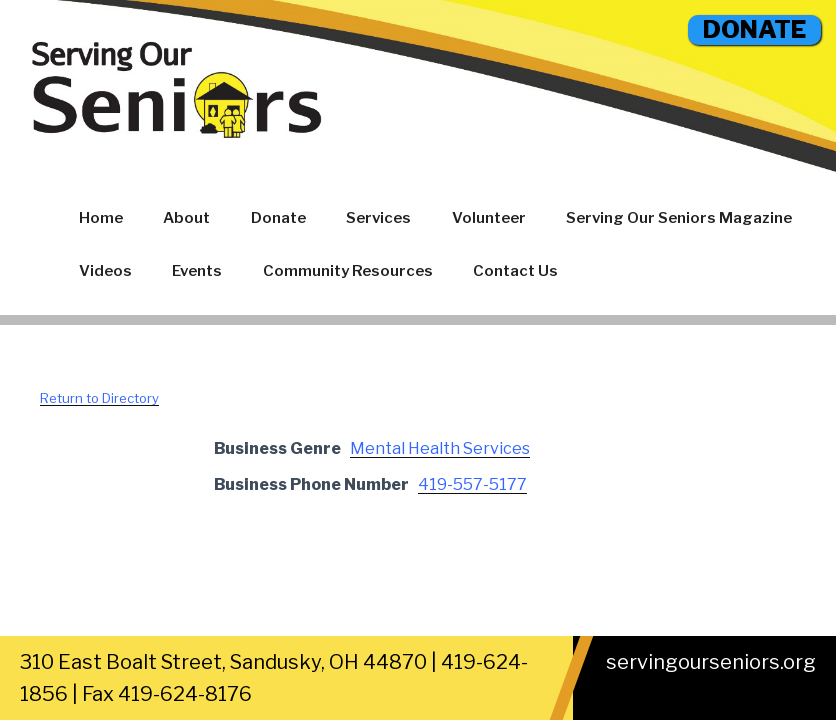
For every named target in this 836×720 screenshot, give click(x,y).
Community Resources (348, 271)
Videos (105, 271)
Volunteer (489, 218)
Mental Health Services (440, 448)
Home (101, 218)
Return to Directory (99, 398)
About (186, 218)
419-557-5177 (472, 484)
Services (378, 218)
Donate (278, 218)
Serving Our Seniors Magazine (679, 218)
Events (197, 271)
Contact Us (515, 271)
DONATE (754, 29)
